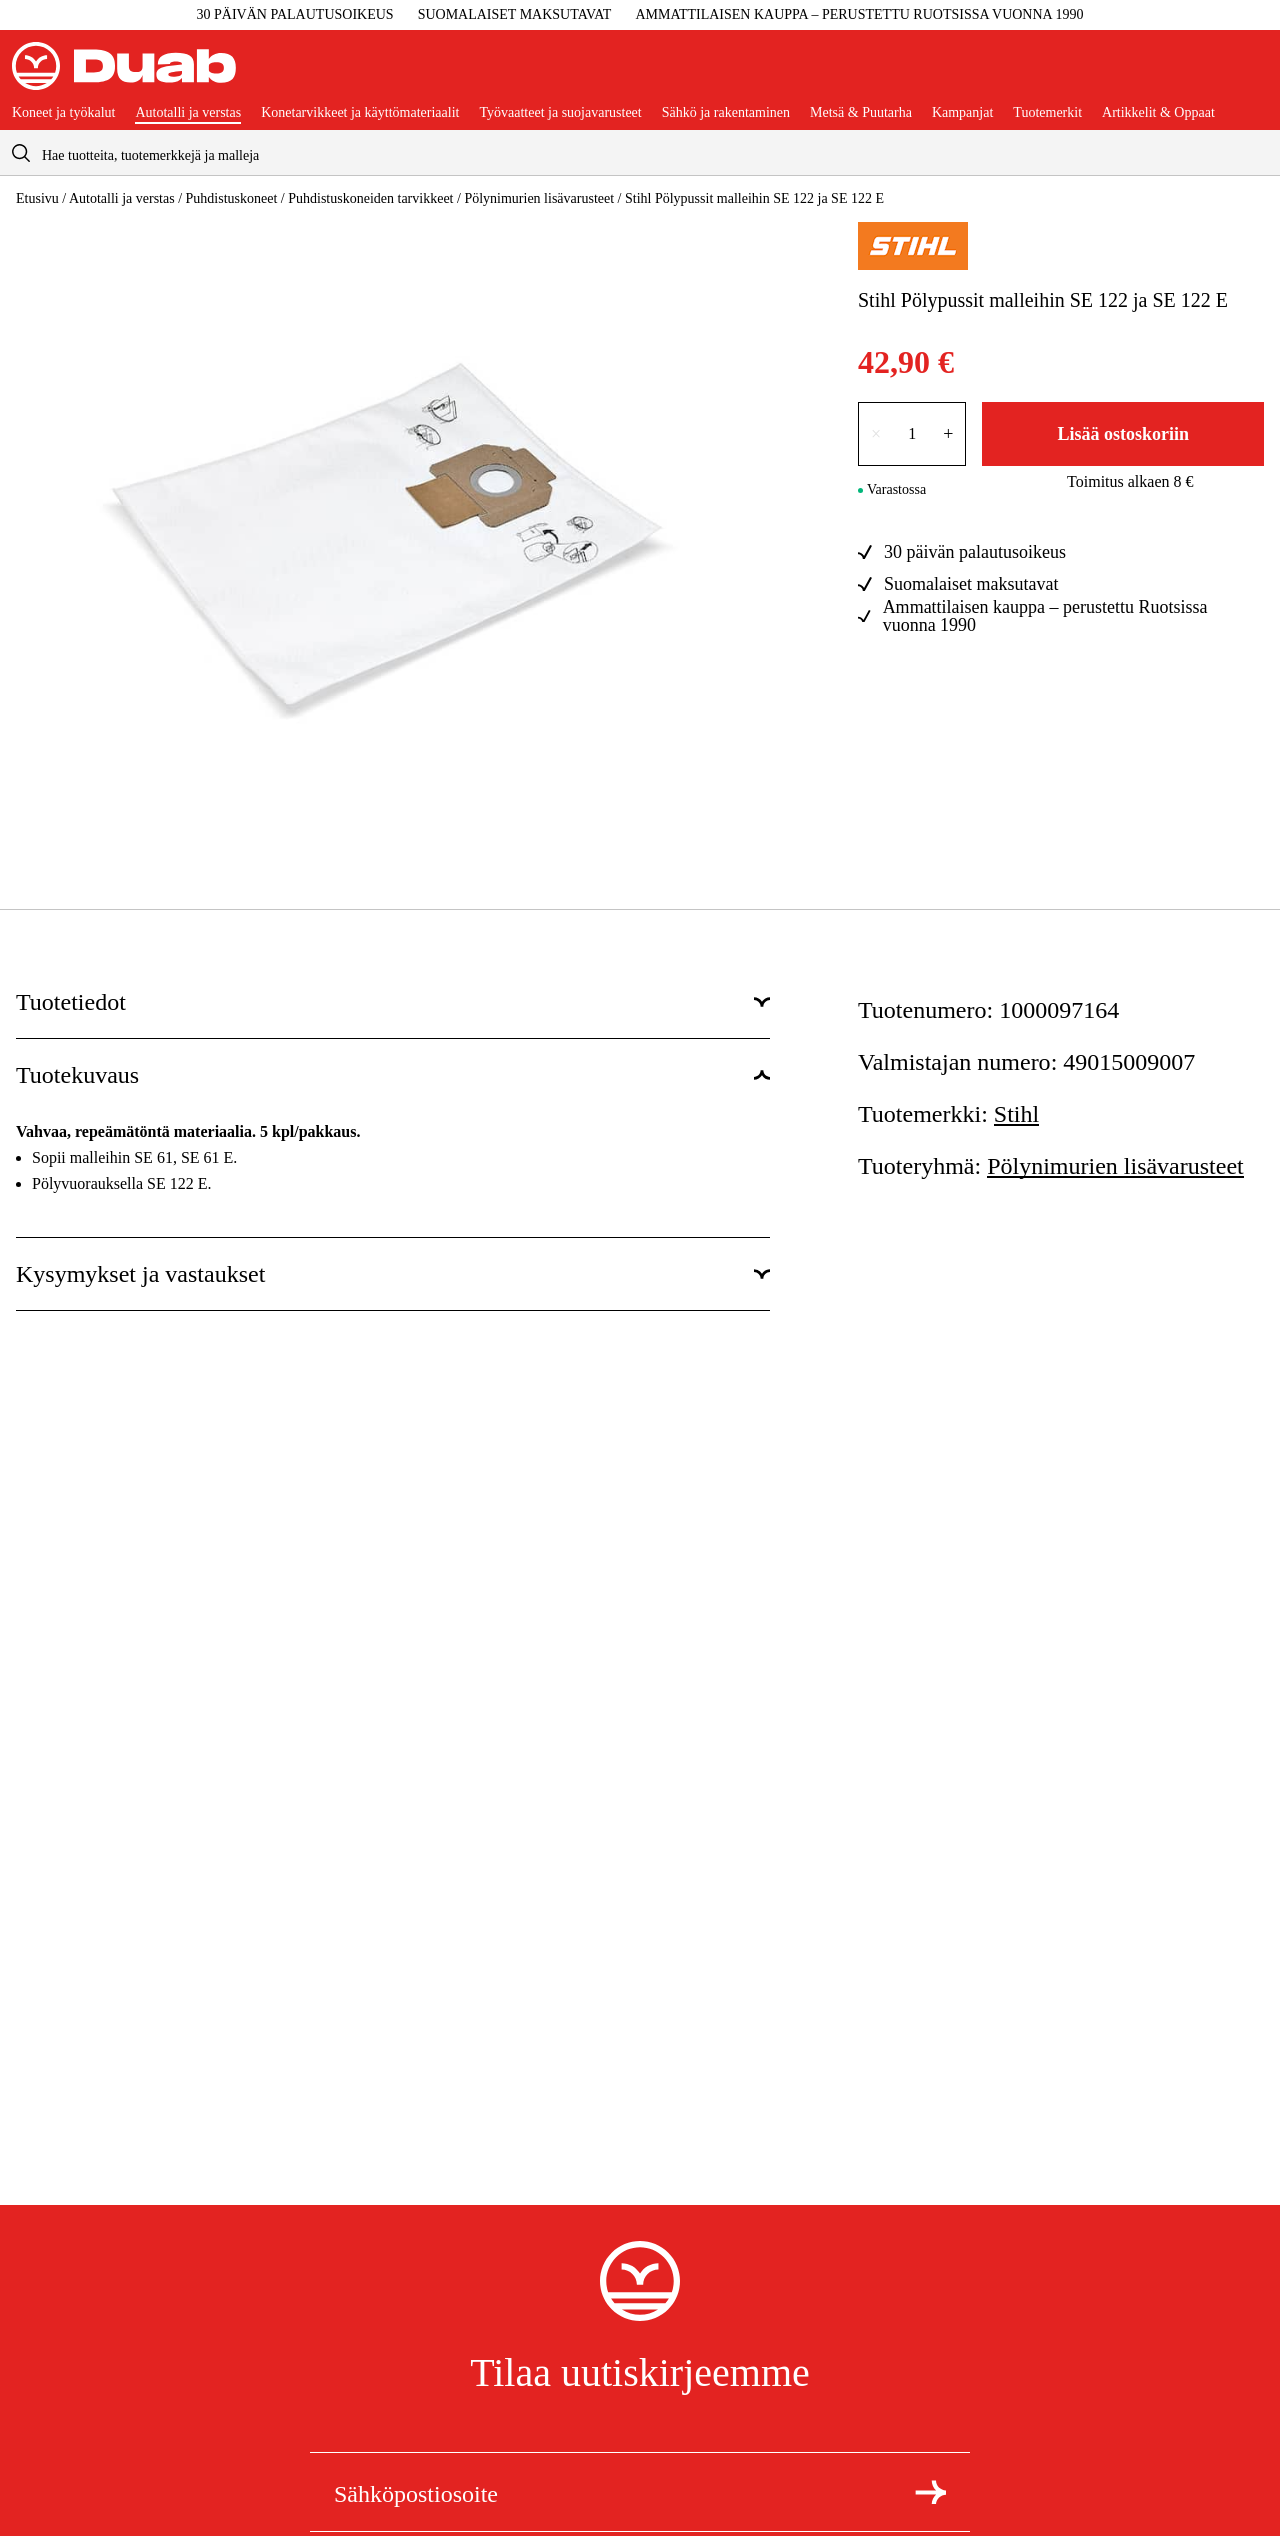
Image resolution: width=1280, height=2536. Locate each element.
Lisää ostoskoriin (1123, 434)
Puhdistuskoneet (232, 198)
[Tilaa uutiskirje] (930, 2492)
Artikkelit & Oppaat (1158, 113)
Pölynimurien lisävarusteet (539, 198)
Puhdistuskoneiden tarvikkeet (370, 198)
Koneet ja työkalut (63, 113)
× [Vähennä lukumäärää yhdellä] (876, 434)
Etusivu (37, 198)
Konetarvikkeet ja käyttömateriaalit (360, 113)
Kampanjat (962, 113)
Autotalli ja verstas (188, 113)
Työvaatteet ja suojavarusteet (560, 113)
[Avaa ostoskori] (1252, 74)
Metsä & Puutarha (861, 113)
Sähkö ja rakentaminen (726, 113)
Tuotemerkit (1047, 113)
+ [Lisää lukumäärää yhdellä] (948, 434)
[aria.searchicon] (21, 152)
